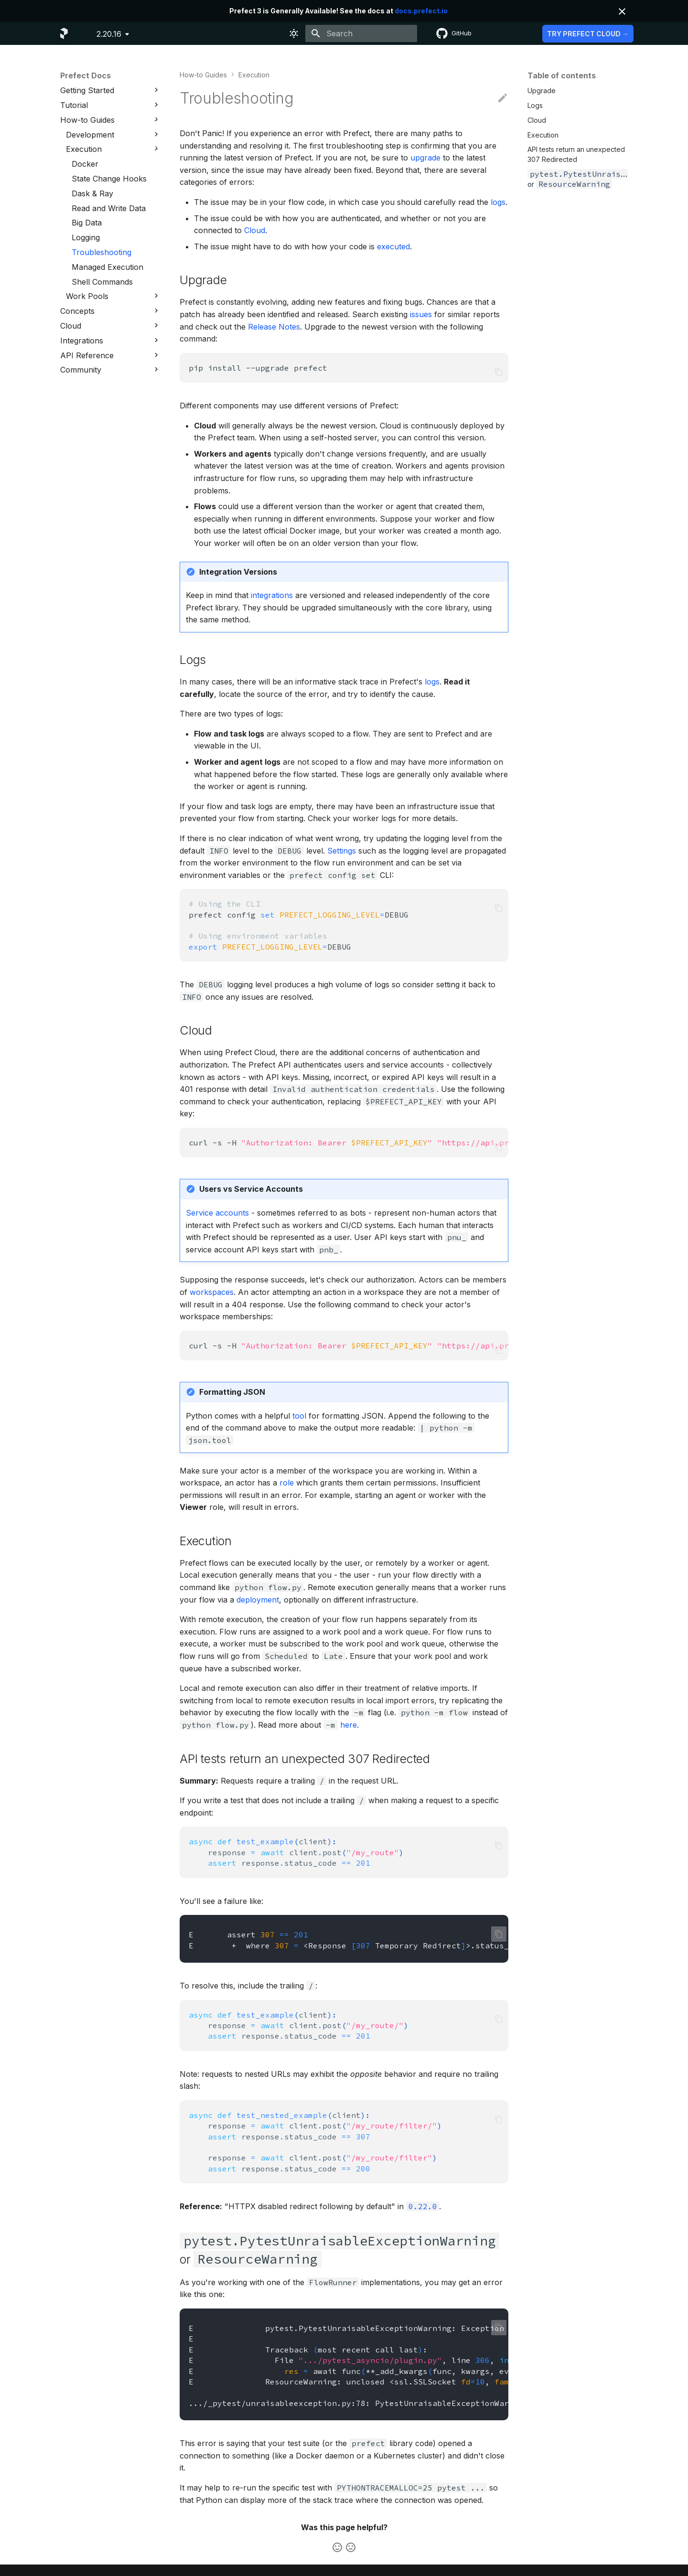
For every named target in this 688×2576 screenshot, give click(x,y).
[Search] (361, 33)
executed (393, 246)
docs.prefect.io (421, 11)
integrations (272, 595)
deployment (257, 1599)
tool (299, 1416)
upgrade (425, 157)
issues (421, 314)
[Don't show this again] (622, 11)
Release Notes (274, 326)
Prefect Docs (85, 75)
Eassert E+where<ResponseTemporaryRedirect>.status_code (348, 1940)
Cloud (254, 230)
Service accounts (217, 1213)
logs (498, 202)
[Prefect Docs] (64, 33)
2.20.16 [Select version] (109, 34)
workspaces (212, 1292)
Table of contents (561, 75)
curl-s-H (348, 1142)
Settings (341, 850)
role (287, 1482)
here (348, 1725)
